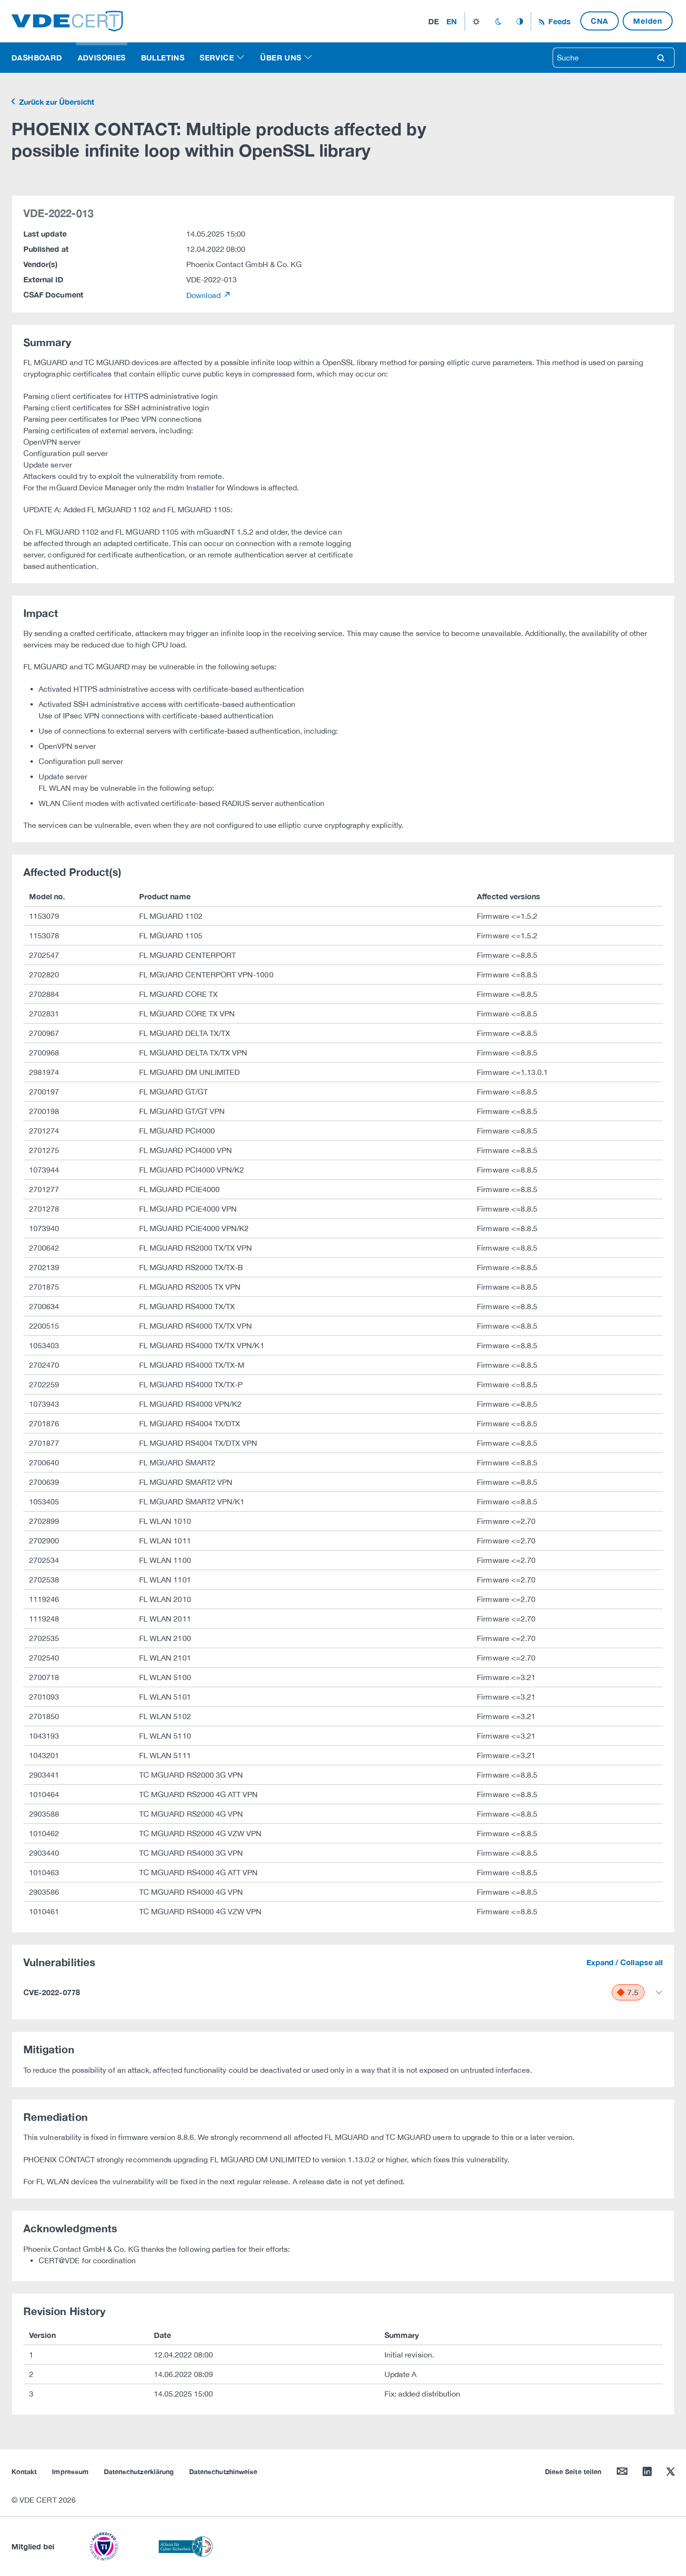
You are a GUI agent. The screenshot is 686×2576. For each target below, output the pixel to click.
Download (204, 295)
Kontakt (24, 2471)
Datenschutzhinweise (223, 2471)
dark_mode (498, 21)
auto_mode (519, 21)
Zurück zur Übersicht (55, 101)
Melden (647, 20)
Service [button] (217, 57)
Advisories (102, 57)
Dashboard (36, 57)
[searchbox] (600, 58)
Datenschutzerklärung (139, 2471)
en (451, 21)
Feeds (558, 21)
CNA (599, 20)
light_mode (476, 21)
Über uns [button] (280, 57)
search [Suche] (661, 57)
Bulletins (163, 57)
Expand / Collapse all (624, 1962)
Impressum (70, 2471)
